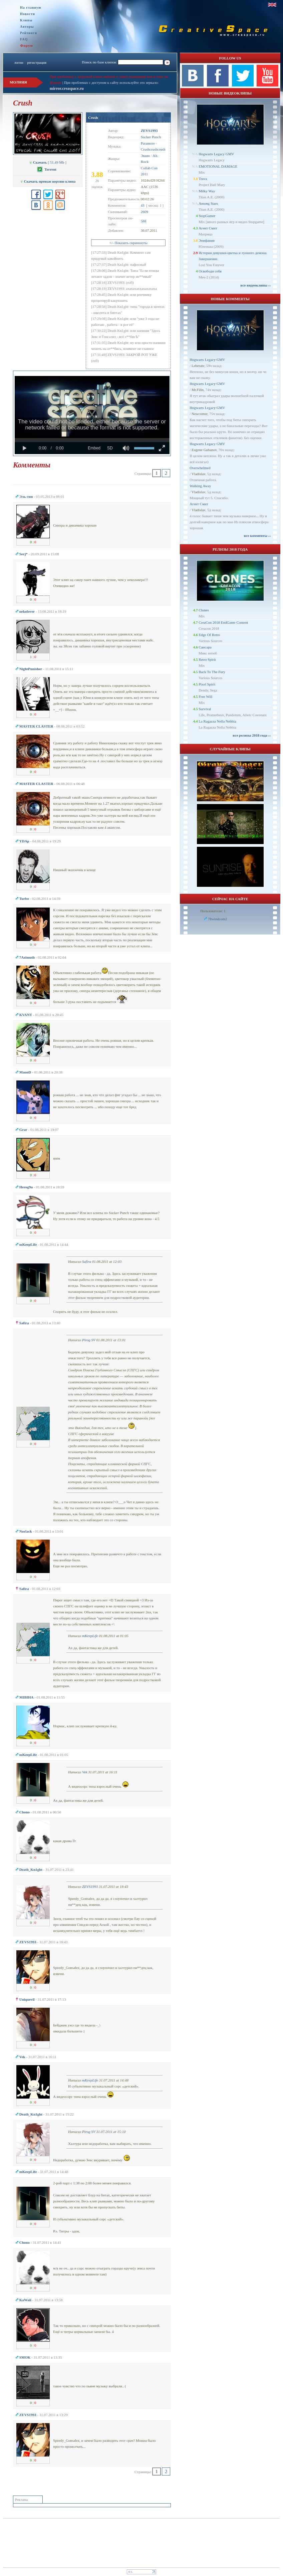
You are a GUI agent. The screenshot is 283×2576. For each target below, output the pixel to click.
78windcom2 (217, 919)
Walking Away (200, 486)
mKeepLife (90, 1636)
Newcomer (200, 414)
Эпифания (207, 240)
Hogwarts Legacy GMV (216, 154)
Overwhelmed (200, 468)
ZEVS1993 (90, 1887)
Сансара (205, 647)
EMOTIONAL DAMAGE (218, 166)
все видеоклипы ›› (255, 285)
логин (18, 62)
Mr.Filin (198, 390)
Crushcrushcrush (153, 149)
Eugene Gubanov (204, 450)
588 (144, 221)
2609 (144, 212)
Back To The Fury (212, 672)
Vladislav (198, 474)
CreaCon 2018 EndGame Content (223, 622)
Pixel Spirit (207, 684)
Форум (26, 45)
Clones (204, 610)
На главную (30, 7)
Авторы (27, 26)
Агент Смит (208, 228)
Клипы (26, 20)
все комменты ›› (257, 536)
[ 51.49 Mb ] (47, 162)
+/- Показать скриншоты (128, 243)
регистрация (36, 62)
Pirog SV (88, 1340)
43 (143, 205)
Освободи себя (210, 271)
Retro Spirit (207, 659)
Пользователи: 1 (213, 911)
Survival (205, 709)
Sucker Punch (151, 137)
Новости (27, 14)
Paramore (148, 143)
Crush (93, 118)
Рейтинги (28, 33)
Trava (203, 179)
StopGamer (207, 216)
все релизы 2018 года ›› (252, 735)
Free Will (205, 697)
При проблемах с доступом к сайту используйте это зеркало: (111, 82)
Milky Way (207, 191)
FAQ (24, 39)
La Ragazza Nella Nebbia (217, 721)
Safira (86, 1261)
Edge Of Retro (209, 635)
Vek (84, 1772)
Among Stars (208, 203)
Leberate (198, 366)
